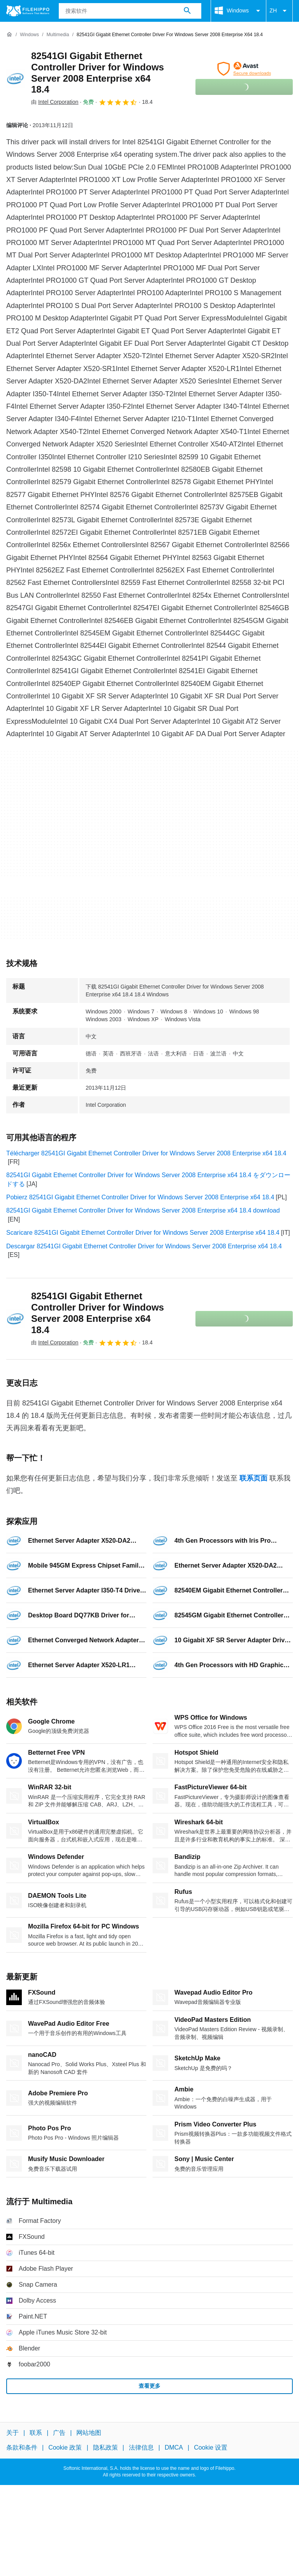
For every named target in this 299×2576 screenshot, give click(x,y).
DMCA (174, 2447)
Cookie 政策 (65, 2447)
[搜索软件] (187, 11)
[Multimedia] (57, 35)
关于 (12, 2432)
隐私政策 (105, 2447)
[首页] (9, 34)
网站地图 (88, 2432)
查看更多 (149, 2386)
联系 (36, 2432)
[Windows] (29, 35)
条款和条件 (21, 2447)
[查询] (130, 11)
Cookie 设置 (210, 2447)
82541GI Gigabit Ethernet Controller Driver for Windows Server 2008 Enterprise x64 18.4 (97, 72)
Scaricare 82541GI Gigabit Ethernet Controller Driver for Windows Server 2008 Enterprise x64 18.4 (143, 1232)
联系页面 (253, 1478)
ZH (279, 11)
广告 (59, 2432)
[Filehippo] (27, 11)
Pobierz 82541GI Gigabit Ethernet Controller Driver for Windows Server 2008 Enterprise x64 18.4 (140, 1197)
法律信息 (141, 2447)
